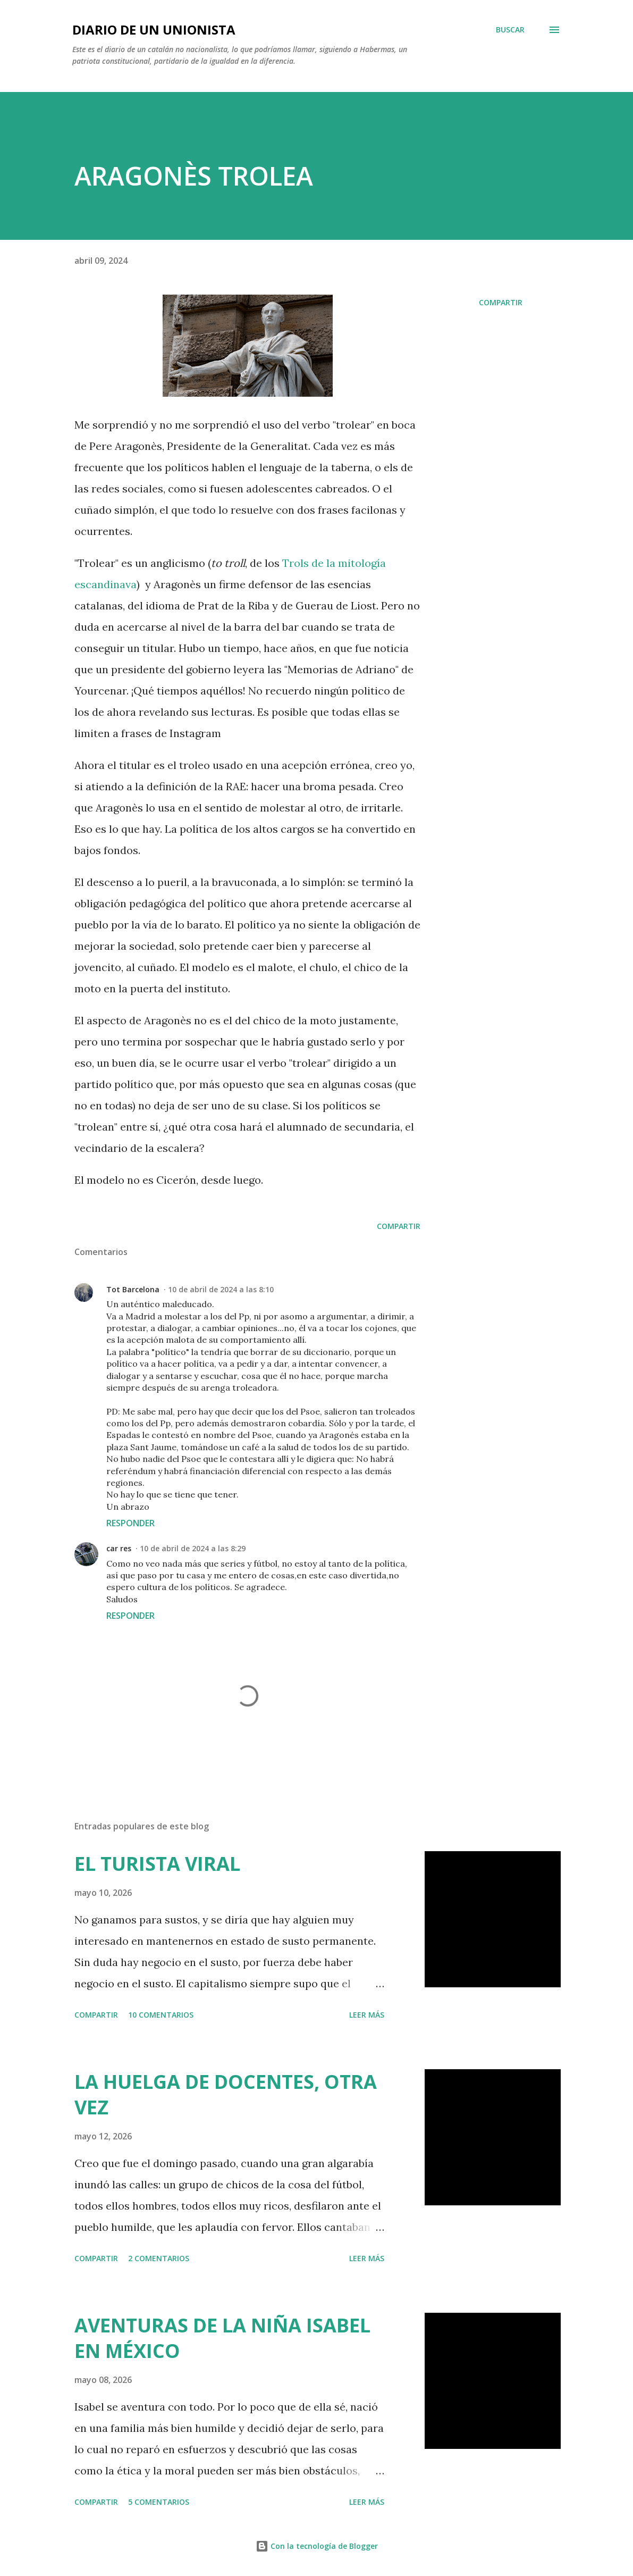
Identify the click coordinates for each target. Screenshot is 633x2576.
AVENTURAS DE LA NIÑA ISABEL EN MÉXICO (222, 2338)
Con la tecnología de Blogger (317, 2546)
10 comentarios (160, 2015)
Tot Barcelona (132, 1289)
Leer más (366, 2015)
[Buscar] (510, 29)
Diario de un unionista (153, 29)
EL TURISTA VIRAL (157, 1864)
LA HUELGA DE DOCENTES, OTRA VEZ (225, 2094)
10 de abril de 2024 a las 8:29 (193, 1548)
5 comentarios (158, 2502)
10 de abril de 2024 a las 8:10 (221, 1289)
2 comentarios (158, 2258)
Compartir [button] (500, 302)
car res (118, 1548)
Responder (130, 1523)
